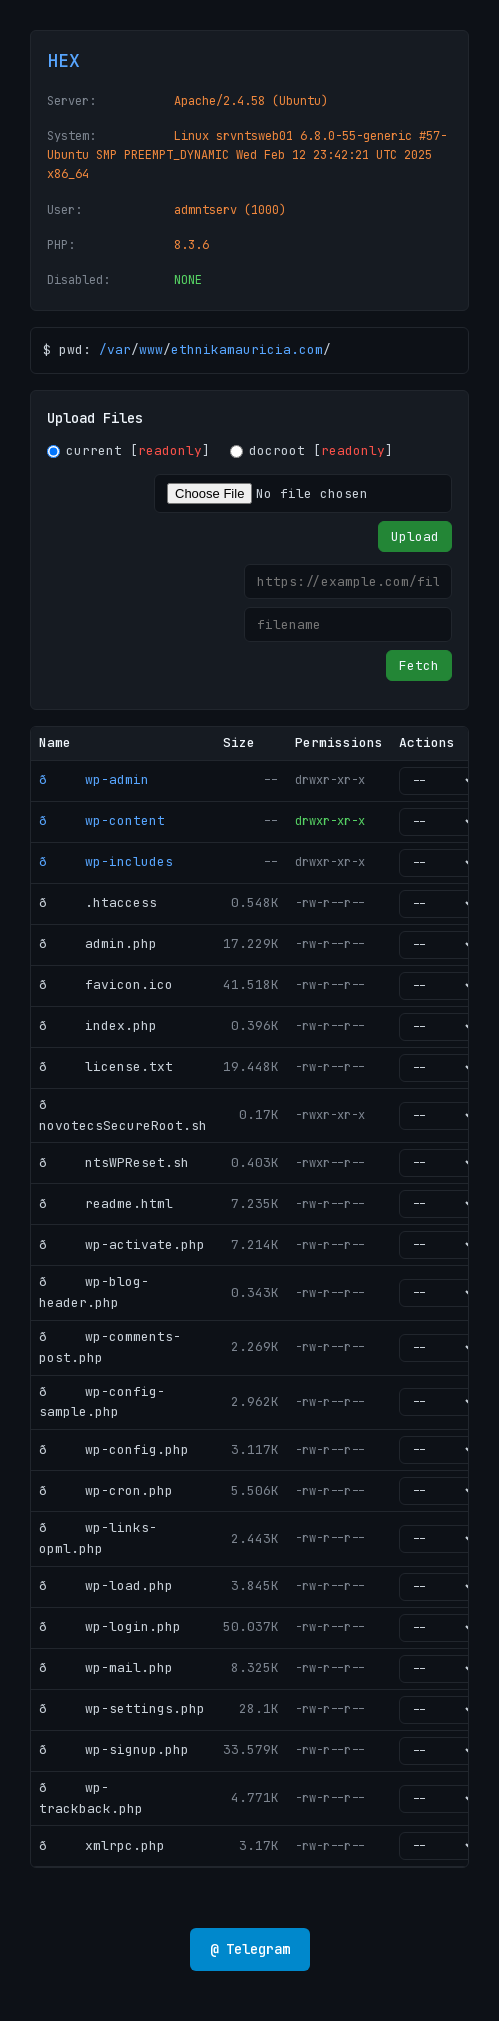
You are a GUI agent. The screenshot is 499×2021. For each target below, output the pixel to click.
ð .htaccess (98, 902)
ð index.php (98, 1025)
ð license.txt (106, 1066)
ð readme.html (106, 1203)
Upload (415, 536)
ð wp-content (102, 820)
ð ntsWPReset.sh (114, 1162)
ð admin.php (98, 943)
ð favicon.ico (106, 984)
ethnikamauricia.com (247, 349)
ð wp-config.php (114, 1449)
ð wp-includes (106, 861)
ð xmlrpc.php (102, 1845)
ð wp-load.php (106, 1585)
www (151, 349)
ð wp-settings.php (122, 1708)
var (119, 349)
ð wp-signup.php (114, 1749)
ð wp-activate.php (122, 1244)
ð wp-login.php (110, 1626)
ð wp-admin (94, 779)
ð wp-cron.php (106, 1490)
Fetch (419, 665)
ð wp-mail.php (106, 1667)
